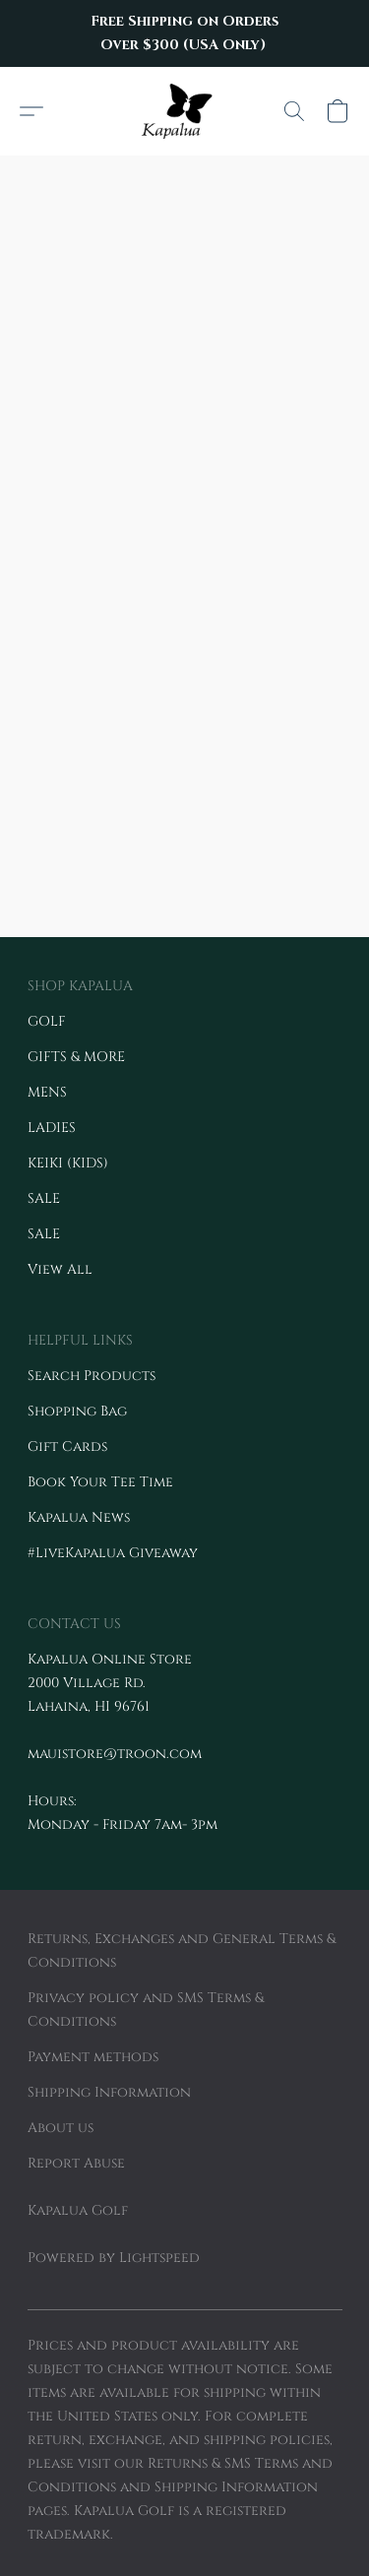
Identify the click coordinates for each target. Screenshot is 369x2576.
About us (60, 2127)
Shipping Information (109, 2092)
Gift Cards (67, 1446)
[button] (184, 111)
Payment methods (93, 2056)
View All (60, 1269)
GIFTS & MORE (76, 1056)
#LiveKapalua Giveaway (113, 1552)
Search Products (91, 1375)
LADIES (52, 1127)
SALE (44, 1198)
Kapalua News (79, 1517)
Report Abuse (76, 2163)
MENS (47, 1092)
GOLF (47, 1021)
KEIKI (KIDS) (68, 1163)
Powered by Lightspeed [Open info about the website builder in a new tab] (114, 2257)
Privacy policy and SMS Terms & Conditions (146, 2009)
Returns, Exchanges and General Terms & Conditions (182, 1950)
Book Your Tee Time (100, 1482)
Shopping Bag (77, 1411)
